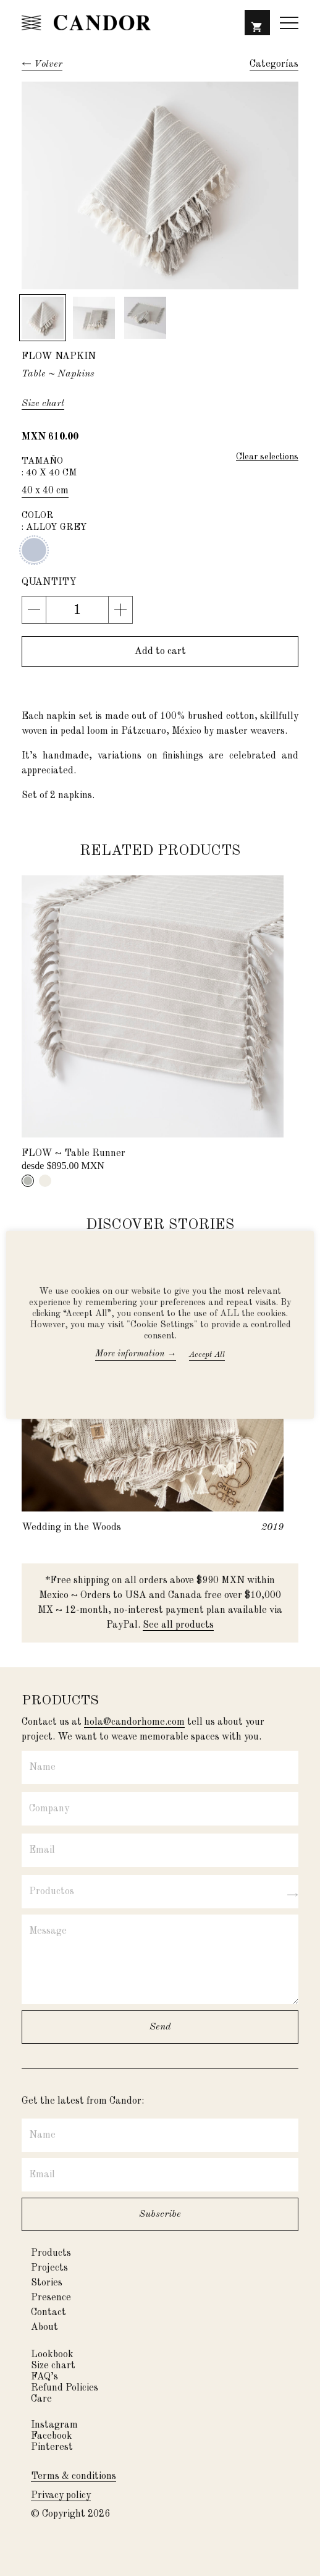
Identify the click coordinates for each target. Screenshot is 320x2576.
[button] (257, 26)
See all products (178, 1625)
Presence (51, 2298)
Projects (49, 2268)
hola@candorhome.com (134, 1722)
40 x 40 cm (45, 491)
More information (135, 1354)
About (44, 2327)
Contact (48, 2313)
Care (41, 2399)
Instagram (54, 2425)
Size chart (53, 2366)
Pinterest (52, 2447)
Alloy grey (34, 550)
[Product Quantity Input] (77, 610)
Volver (48, 64)
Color (160, 522)
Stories (46, 2283)
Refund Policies (64, 2388)
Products (51, 2253)
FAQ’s (44, 2377)
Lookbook (52, 2355)
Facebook (51, 2436)
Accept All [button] (207, 1355)
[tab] (28, 1181)
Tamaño (160, 468)
